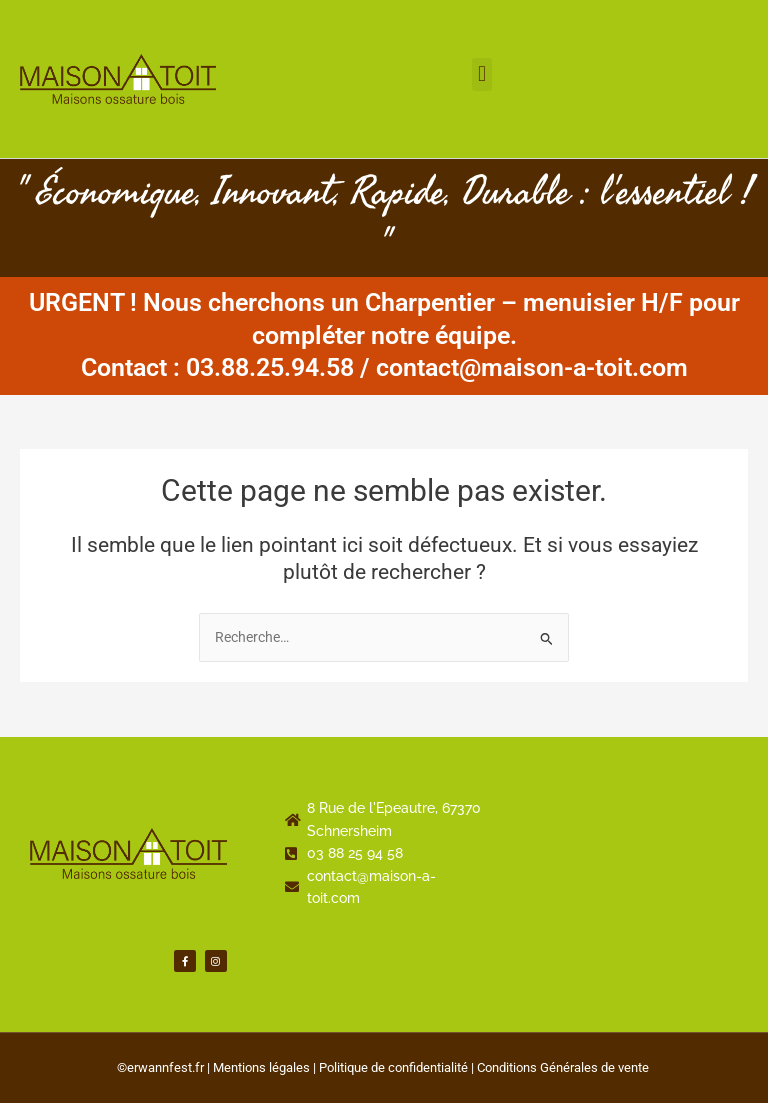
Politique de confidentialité (393, 1067)
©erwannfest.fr (160, 1067)
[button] (481, 74)
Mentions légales (261, 1067)
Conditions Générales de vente (563, 1067)
